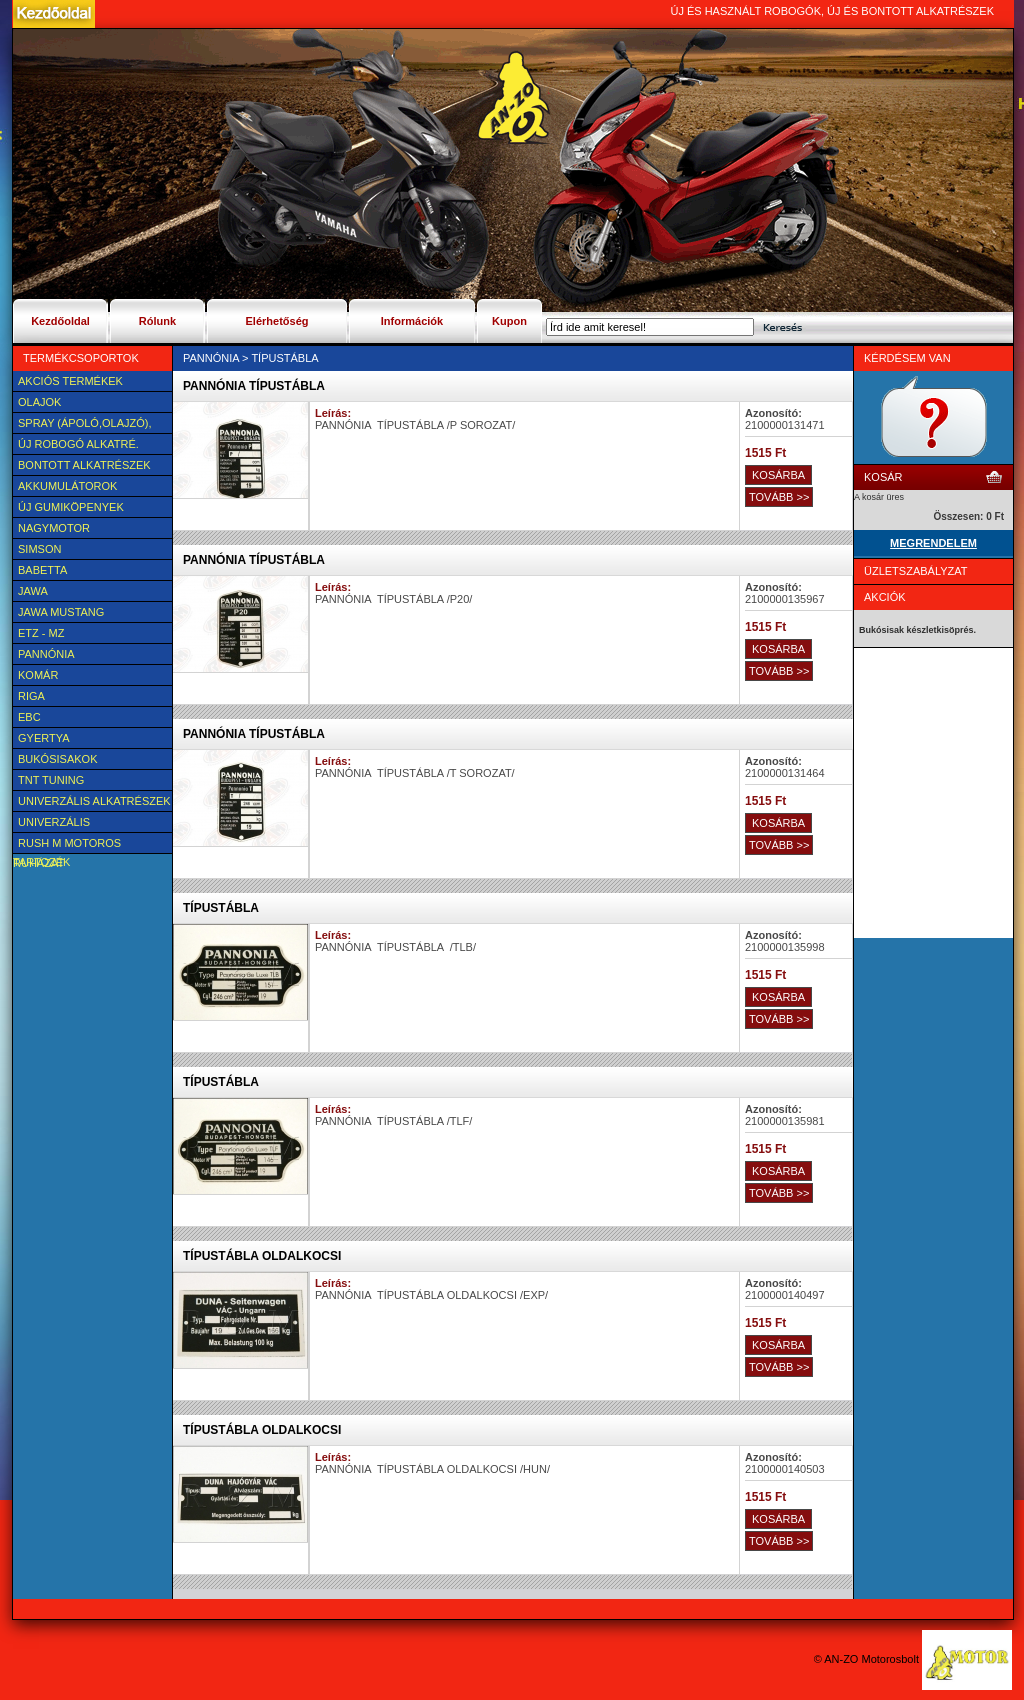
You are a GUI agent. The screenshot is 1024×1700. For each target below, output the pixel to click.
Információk (412, 321)
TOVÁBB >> (779, 497)
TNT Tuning (51, 780)
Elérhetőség (277, 321)
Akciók (885, 597)
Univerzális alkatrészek (94, 801)
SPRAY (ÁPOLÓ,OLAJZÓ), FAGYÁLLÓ (82, 425)
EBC (29, 717)
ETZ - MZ (41, 633)
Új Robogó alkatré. (78, 444)
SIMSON (39, 549)
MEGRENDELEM (933, 543)
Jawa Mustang (61, 612)
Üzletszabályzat (916, 571)
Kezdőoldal (60, 321)
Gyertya (44, 738)
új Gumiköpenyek (71, 507)
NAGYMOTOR (54, 528)
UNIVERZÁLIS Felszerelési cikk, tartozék (69, 824)
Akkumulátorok (67, 486)
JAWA (33, 591)
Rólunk (157, 321)
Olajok (39, 402)
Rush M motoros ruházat (67, 845)
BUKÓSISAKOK (57, 759)
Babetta (42, 570)
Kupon (509, 321)
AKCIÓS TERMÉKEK (70, 381)
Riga (31, 696)
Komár (38, 675)
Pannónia (46, 654)
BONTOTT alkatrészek (84, 465)
